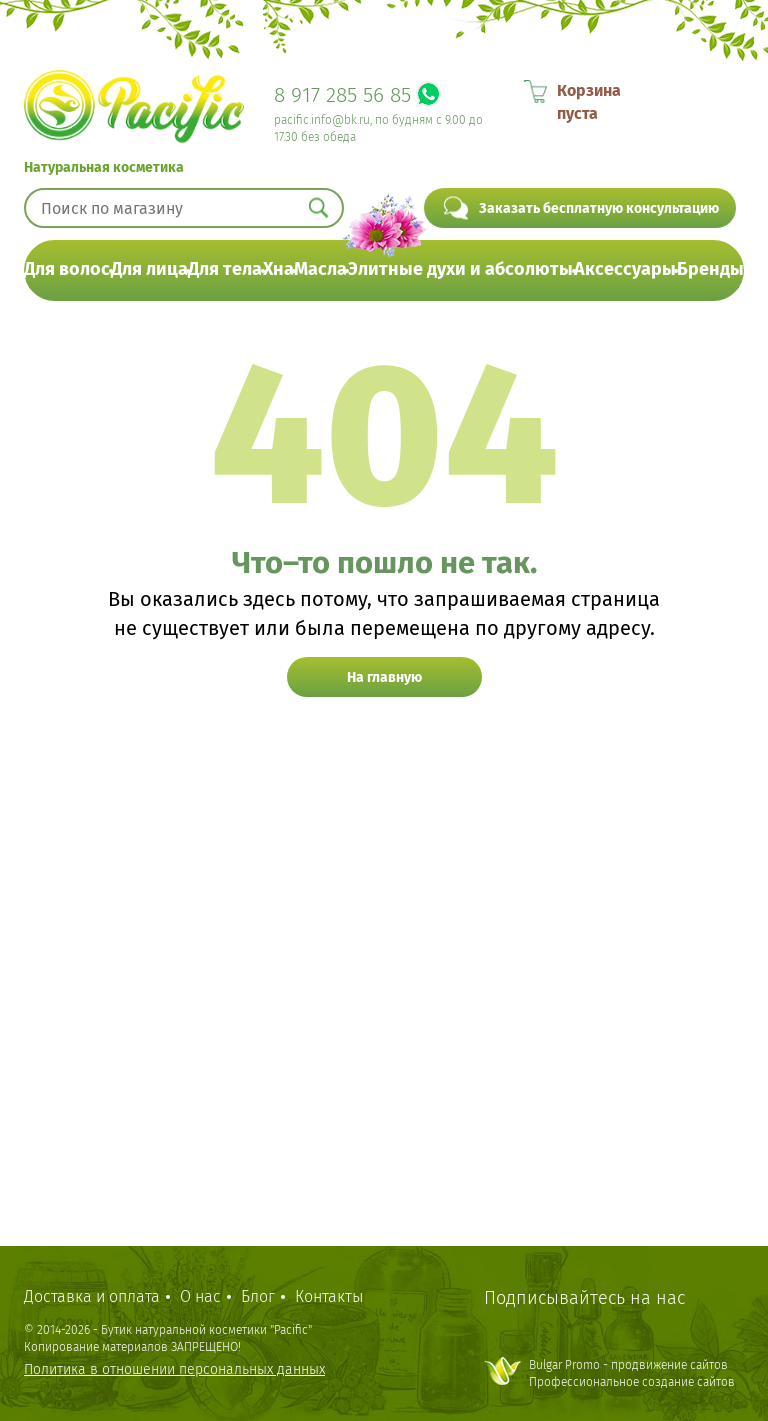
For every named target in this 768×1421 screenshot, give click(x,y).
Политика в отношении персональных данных (174, 1369)
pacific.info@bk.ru (322, 120)
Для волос (67, 269)
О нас (200, 1296)
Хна (278, 269)
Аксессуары (625, 269)
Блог (258, 1296)
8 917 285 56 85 (342, 95)
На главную (384, 677)
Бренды (710, 269)
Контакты (329, 1296)
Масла (320, 269)
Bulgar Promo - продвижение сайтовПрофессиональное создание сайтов (632, 1373)
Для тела (225, 269)
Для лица (149, 269)
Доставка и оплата (92, 1296)
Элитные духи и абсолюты (460, 269)
